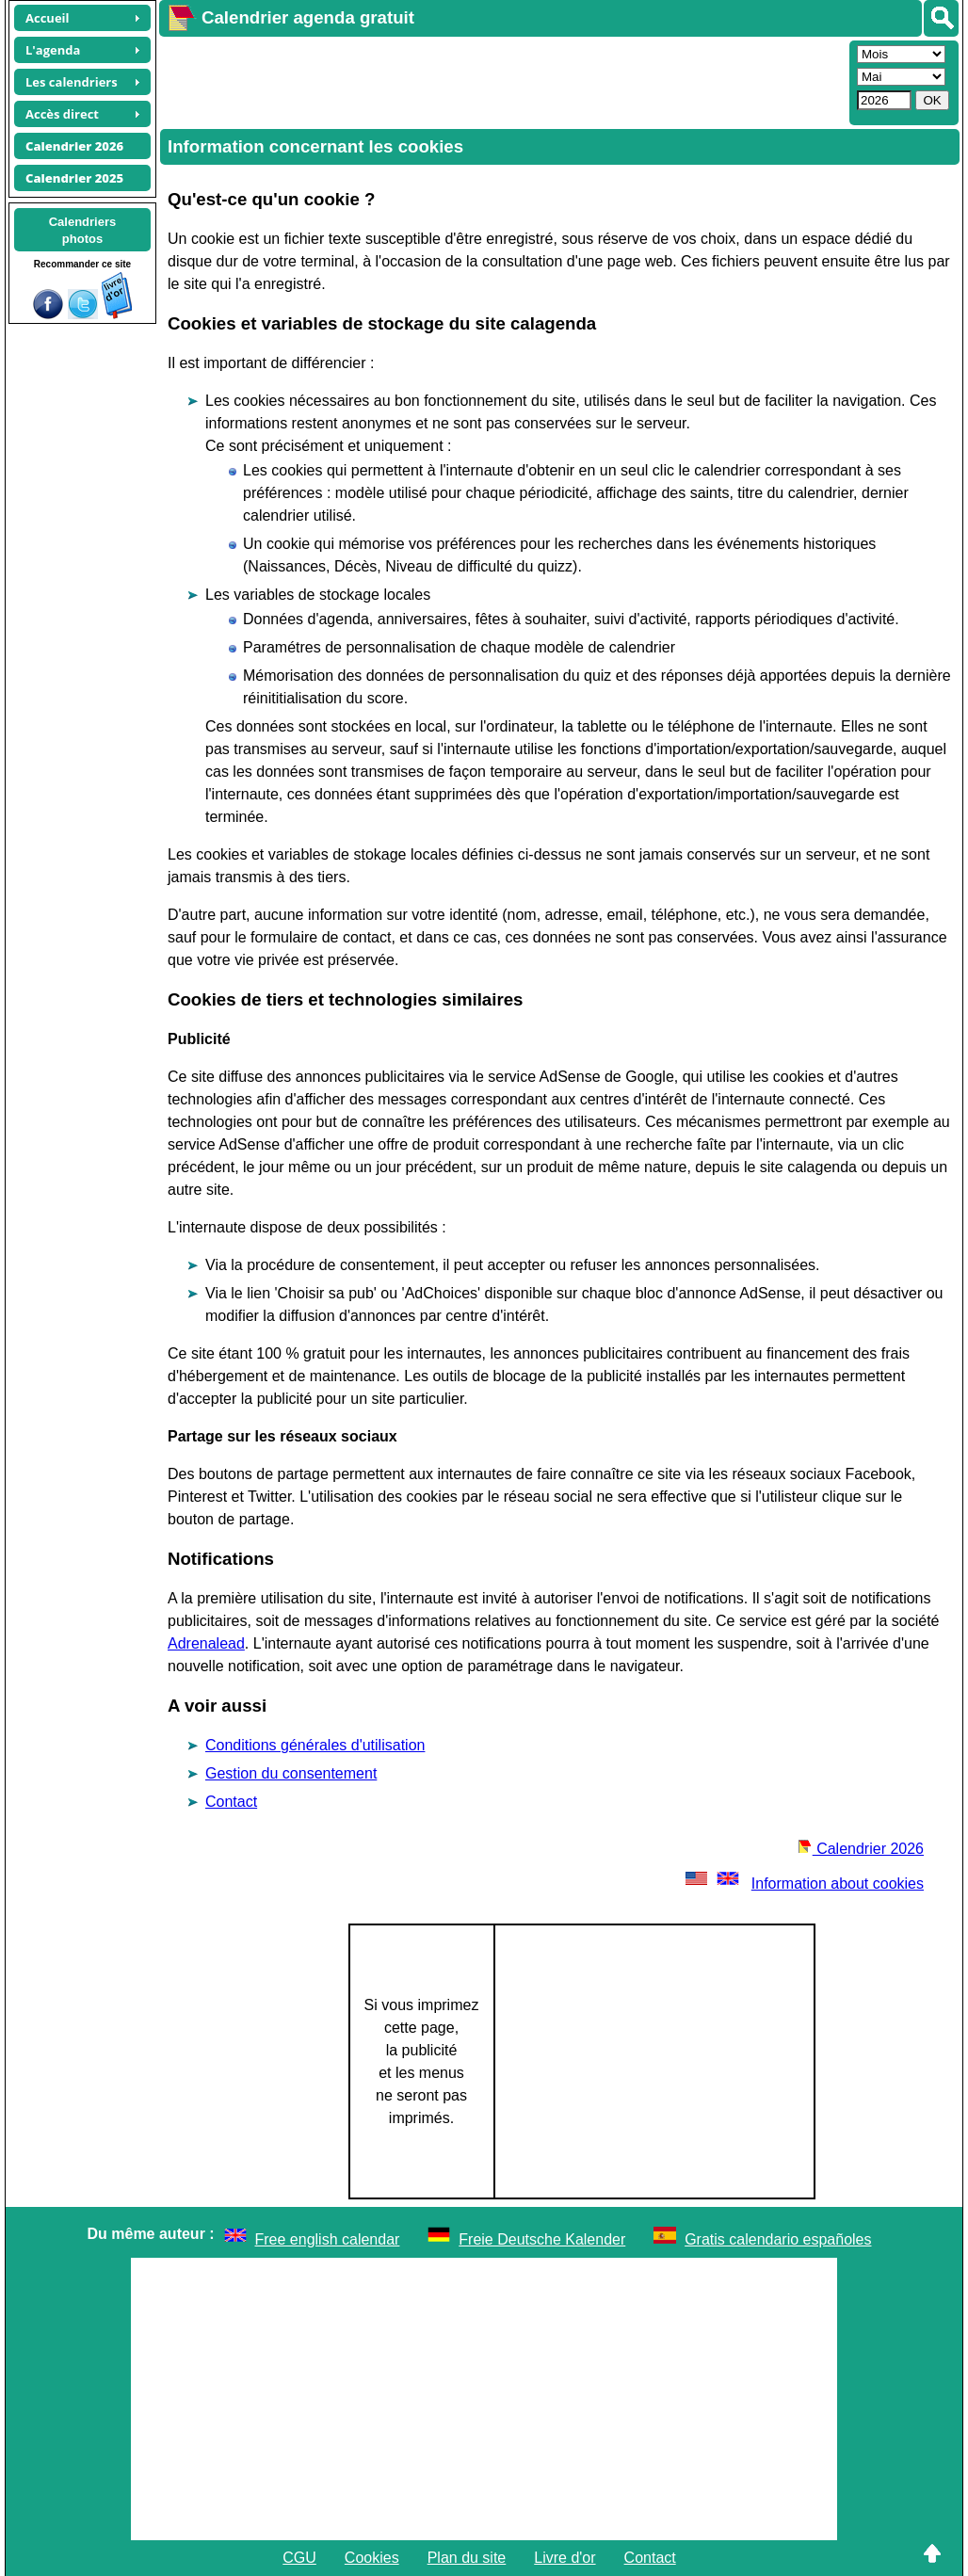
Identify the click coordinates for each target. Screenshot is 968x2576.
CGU (299, 2558)
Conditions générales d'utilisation (315, 1745)
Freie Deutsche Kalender (542, 2239)
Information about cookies (803, 1884)
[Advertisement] (502, 81)
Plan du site (467, 2558)
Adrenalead (206, 1643)
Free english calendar (327, 2239)
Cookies (372, 2558)
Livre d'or (564, 2558)
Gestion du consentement (291, 1773)
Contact (231, 1802)
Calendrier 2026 (861, 1849)
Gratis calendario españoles (778, 2239)
